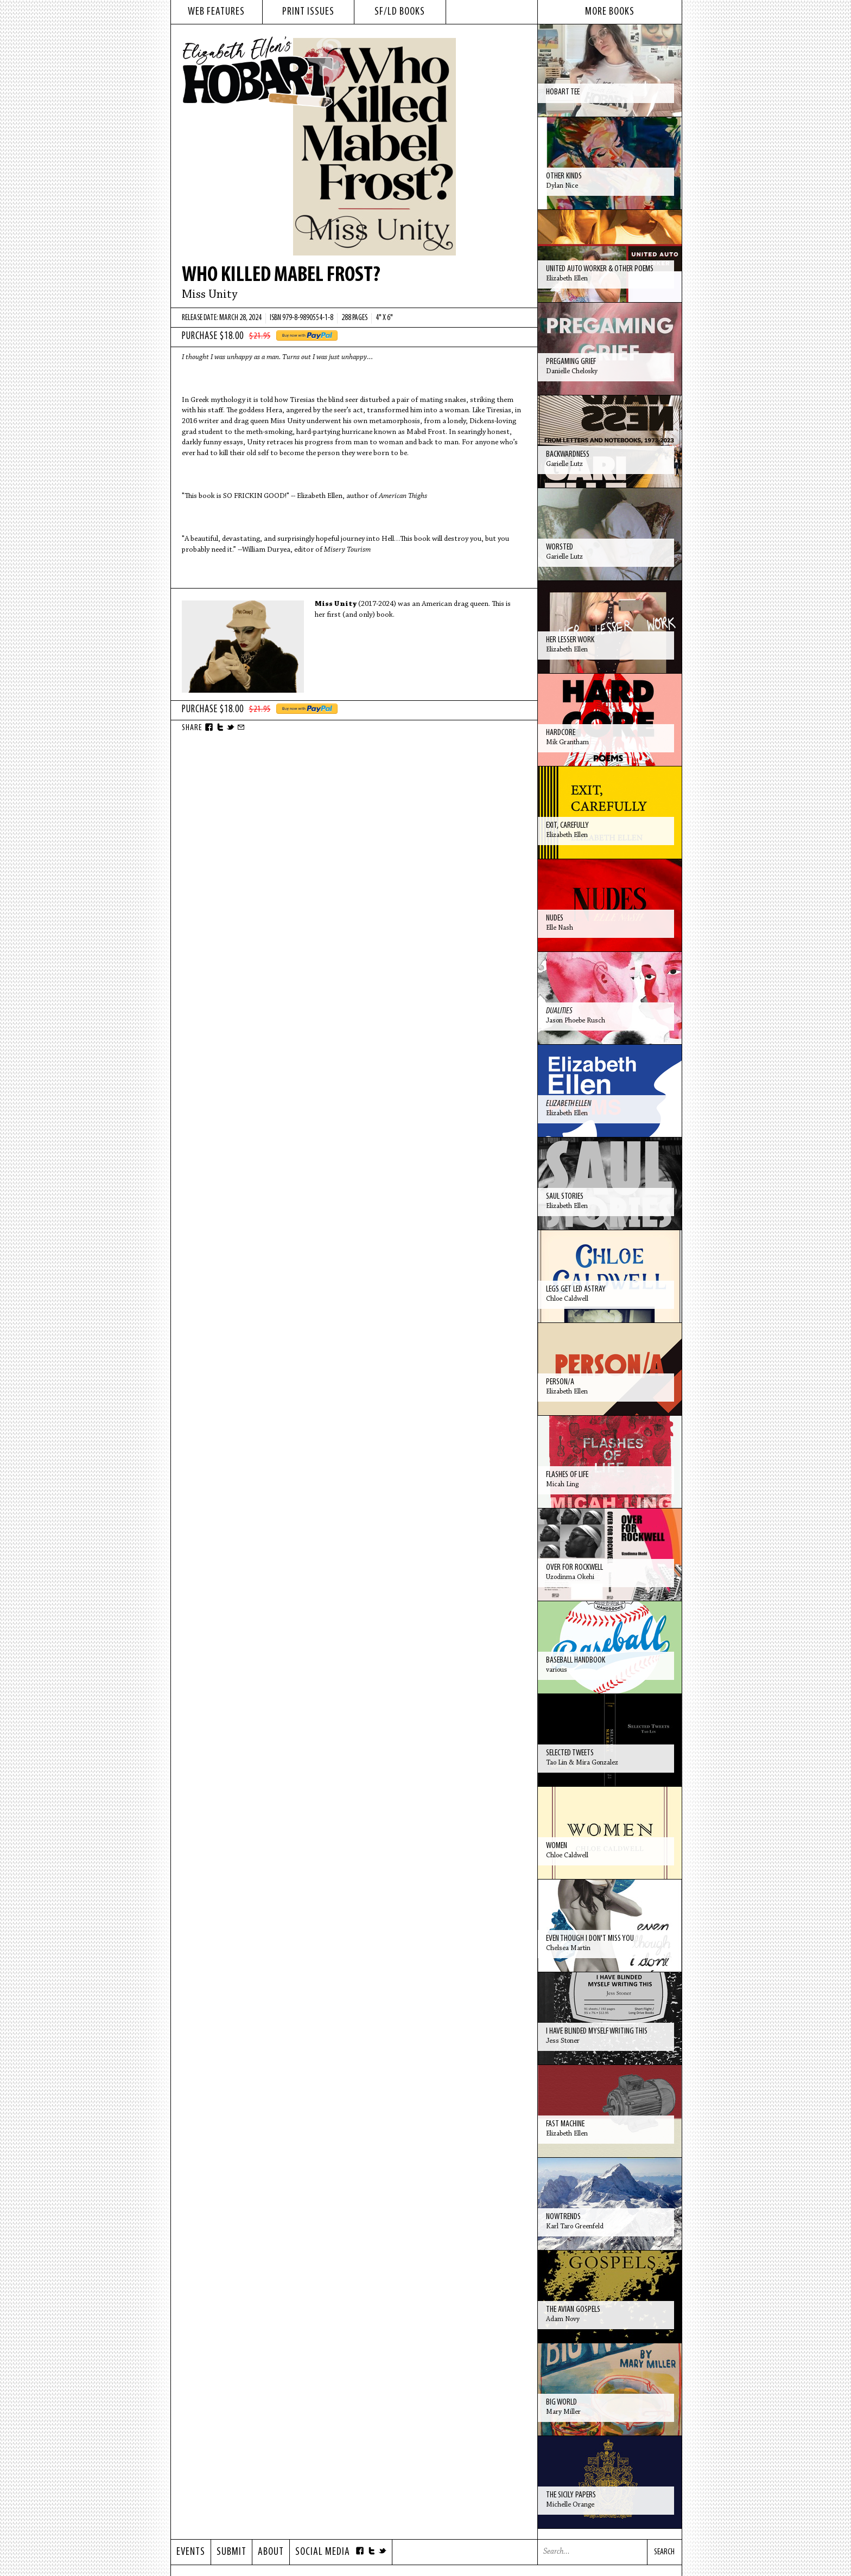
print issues (308, 12)
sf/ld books (399, 12)
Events (190, 2552)
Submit (231, 2552)
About (271, 2552)
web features (216, 12)
